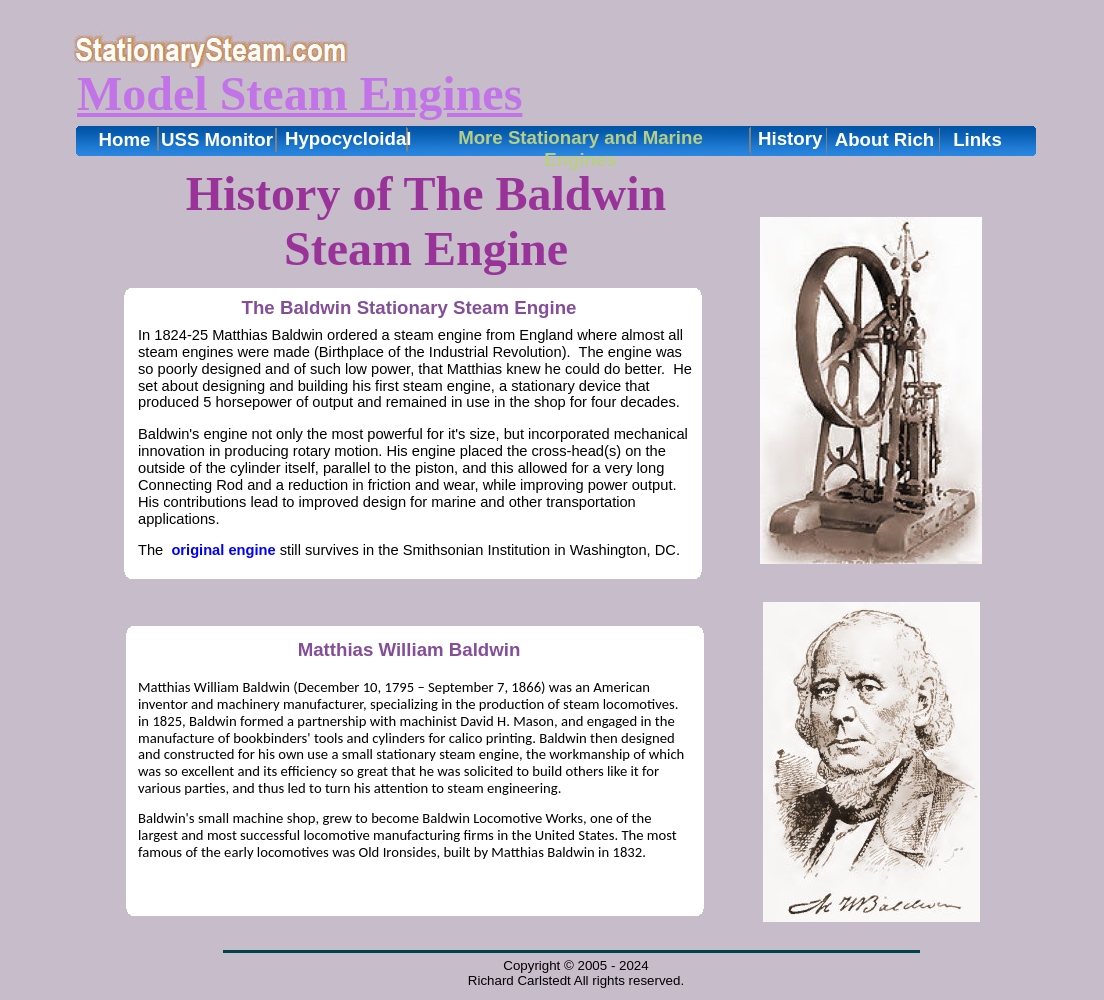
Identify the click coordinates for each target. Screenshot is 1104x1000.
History (790, 138)
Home (125, 139)
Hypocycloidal (348, 138)
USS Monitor (217, 139)
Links (977, 139)
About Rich (885, 139)
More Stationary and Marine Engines (580, 148)
